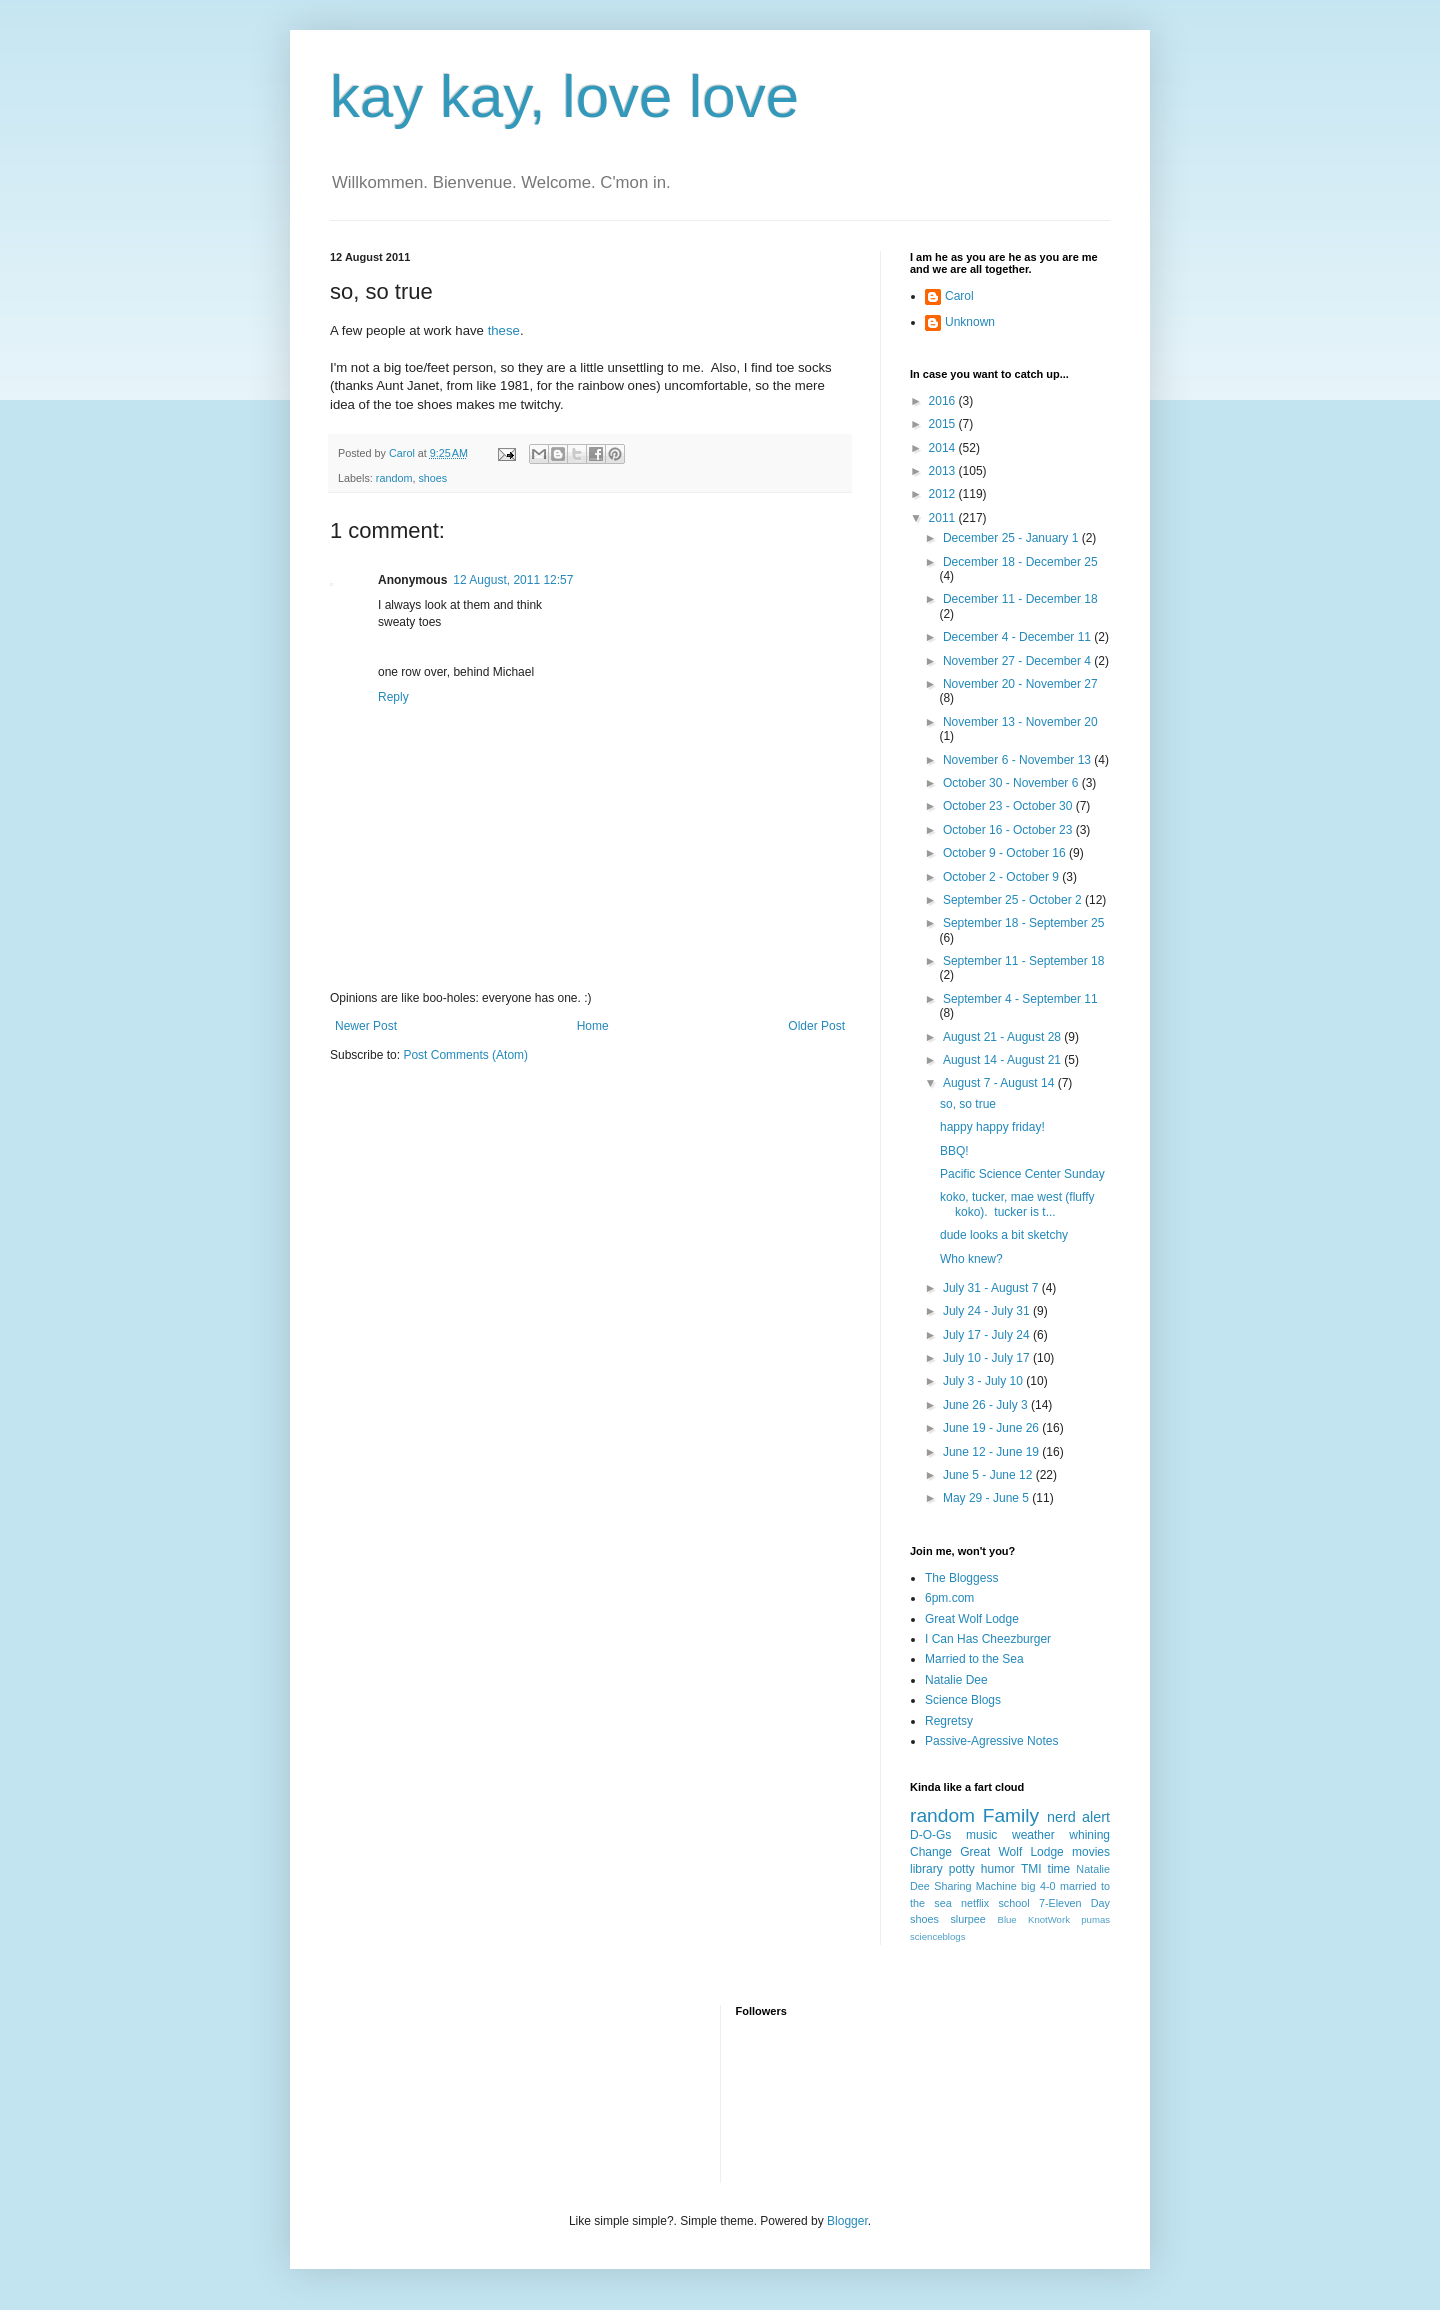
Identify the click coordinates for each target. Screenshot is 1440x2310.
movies (1091, 1852)
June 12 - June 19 (992, 1452)
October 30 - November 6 (1012, 783)
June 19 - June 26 (992, 1428)
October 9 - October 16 (1006, 853)
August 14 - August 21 (1003, 1060)
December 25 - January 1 (1012, 538)
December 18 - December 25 (1020, 562)
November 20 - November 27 (1020, 684)
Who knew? (971, 1259)
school (1013, 1903)
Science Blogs (963, 1700)
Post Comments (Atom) (465, 1055)
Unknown (970, 322)
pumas (1095, 1919)
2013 (944, 471)
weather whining (1061, 1835)
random (394, 478)
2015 (944, 424)
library (926, 1869)
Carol (959, 296)
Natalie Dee (956, 1680)
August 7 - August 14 (1000, 1083)
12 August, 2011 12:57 (513, 580)
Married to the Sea (974, 1659)
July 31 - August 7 (992, 1288)
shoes (432, 478)
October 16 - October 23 (1009, 830)
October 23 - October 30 (1009, 806)
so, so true (968, 1104)
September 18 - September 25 (1023, 923)
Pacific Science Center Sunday (1022, 1174)
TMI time (1045, 1869)
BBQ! (954, 1151)
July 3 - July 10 (984, 1381)
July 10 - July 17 (988, 1358)
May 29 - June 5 (987, 1498)
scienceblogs (937, 1936)
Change (931, 1852)
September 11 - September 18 (1023, 961)
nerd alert (1078, 1817)
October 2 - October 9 (1002, 877)
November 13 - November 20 (1020, 722)
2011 (944, 518)
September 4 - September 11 (1020, 999)
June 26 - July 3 (987, 1405)
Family (1011, 1815)
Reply (393, 697)
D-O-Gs (930, 1835)
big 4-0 (1038, 1886)
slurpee (967, 1919)
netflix (975, 1903)
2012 (944, 494)
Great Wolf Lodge (972, 1619)
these (504, 330)
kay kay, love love (564, 96)
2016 (944, 401)
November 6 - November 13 (1018, 760)
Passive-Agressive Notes (991, 1741)
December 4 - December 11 (1018, 637)
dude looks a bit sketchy (1004, 1235)
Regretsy (949, 1721)
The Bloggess (961, 1578)
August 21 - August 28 (1003, 1037)
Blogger (847, 2221)
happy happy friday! (992, 1127)
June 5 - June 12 (989, 1475)
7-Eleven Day (1074, 1903)
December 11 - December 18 (1020, 599)
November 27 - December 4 (1018, 661)
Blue (1006, 1919)
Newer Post (366, 1026)
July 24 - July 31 (988, 1311)
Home (593, 1026)
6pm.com (949, 1598)
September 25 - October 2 (1014, 900)
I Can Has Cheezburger (988, 1639)
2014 (944, 448)
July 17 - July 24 (988, 1335)
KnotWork (1049, 1919)
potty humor (982, 1869)
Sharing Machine (975, 1886)
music (981, 1835)
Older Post (816, 1026)
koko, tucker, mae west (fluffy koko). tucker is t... (1017, 1204)
